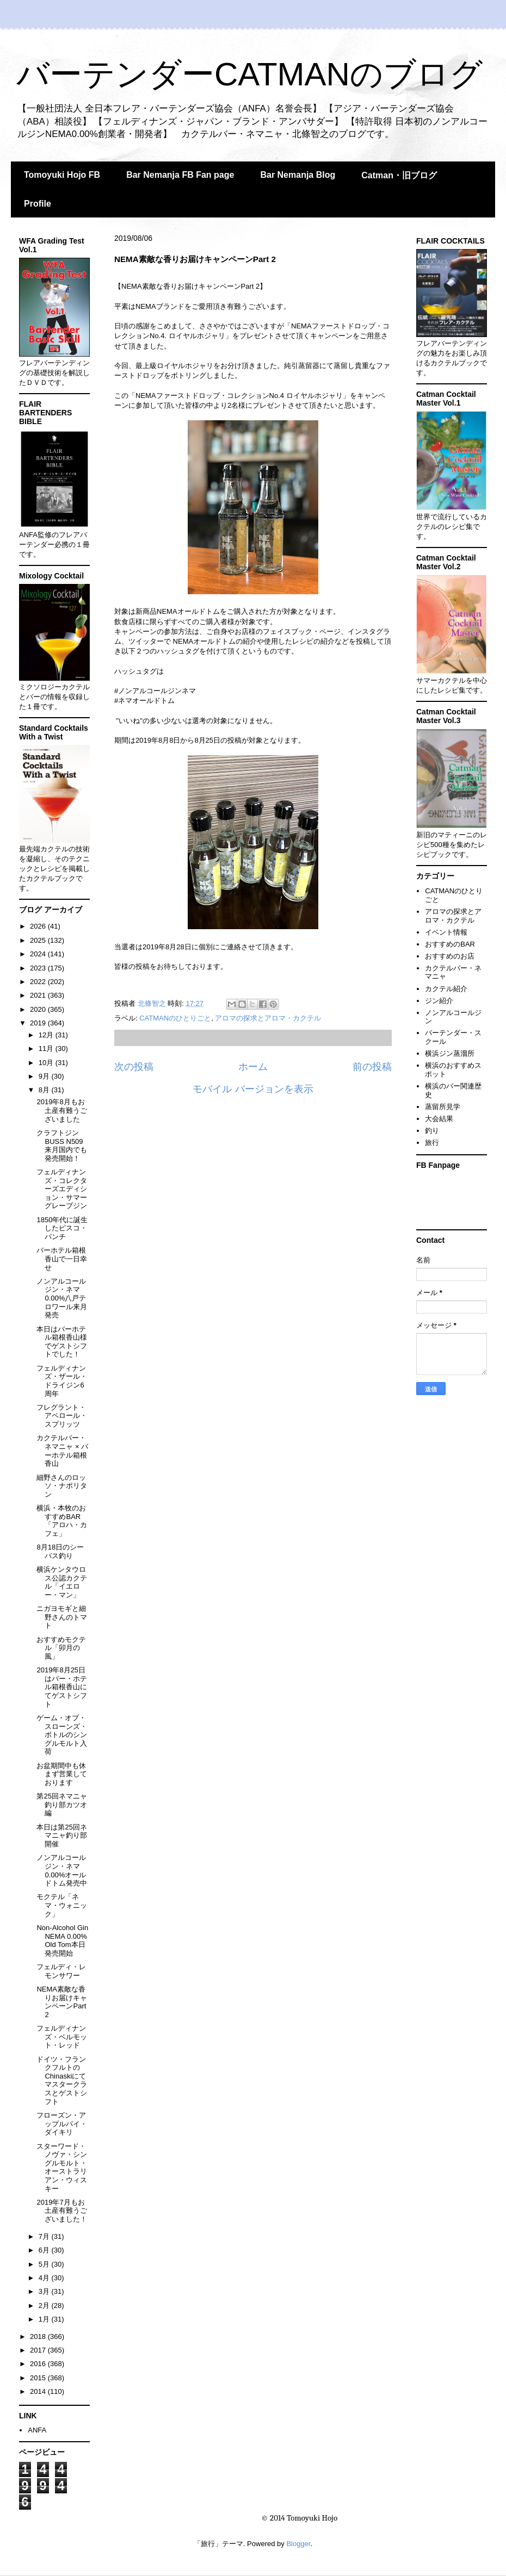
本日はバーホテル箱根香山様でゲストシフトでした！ (61, 1342)
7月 (45, 2236)
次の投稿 (133, 1066)
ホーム (253, 1066)
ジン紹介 (439, 1001)
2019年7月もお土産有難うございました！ (61, 2210)
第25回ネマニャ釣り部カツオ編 (61, 1804)
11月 (47, 1048)
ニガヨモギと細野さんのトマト (61, 1616)
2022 (39, 982)
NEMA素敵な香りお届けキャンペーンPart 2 (61, 2002)
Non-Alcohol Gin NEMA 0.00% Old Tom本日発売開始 (62, 1940)
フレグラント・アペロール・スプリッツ (61, 1415)
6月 (45, 2250)
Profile (37, 203)
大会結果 (439, 1119)
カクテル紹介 (446, 989)
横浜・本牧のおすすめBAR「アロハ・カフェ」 (61, 1521)
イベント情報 (446, 932)
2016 (39, 2364)
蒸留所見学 (442, 1107)
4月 (45, 2278)
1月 (45, 2319)
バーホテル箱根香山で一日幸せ (61, 1258)
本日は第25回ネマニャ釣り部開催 (61, 1835)
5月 (45, 2264)
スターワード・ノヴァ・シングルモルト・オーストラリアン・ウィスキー (61, 2167)
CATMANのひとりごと (175, 1018)
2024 (39, 954)
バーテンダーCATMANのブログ (249, 74)
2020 (39, 1009)
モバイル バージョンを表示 (253, 1089)
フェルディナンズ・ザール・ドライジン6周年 (61, 1381)
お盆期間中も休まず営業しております (61, 1774)
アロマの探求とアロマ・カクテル (268, 1018)
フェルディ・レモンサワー (61, 1971)
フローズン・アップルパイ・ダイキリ (61, 2123)
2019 (39, 1023)
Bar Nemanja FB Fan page (180, 174)
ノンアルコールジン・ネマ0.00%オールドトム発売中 (61, 1870)
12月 (47, 1035)
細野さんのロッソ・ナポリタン (61, 1485)
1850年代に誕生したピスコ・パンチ (62, 1228)
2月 (45, 2305)
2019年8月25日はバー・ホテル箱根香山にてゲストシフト (61, 1687)
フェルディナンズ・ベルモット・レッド (61, 2036)
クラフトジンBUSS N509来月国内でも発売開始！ (61, 1145)
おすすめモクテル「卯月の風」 (61, 1647)
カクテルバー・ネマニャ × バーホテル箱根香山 (62, 1450)
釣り (432, 1131)
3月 (45, 2291)
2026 (39, 926)
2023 (39, 968)
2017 (39, 2350)
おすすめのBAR (450, 944)
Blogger (298, 2544)
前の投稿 (372, 1066)
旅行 (432, 1142)
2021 (39, 995)
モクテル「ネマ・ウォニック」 (61, 1905)
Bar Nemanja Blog (297, 174)
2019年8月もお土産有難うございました (61, 1110)
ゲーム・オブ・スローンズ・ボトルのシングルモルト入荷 (61, 1735)
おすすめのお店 (449, 956)
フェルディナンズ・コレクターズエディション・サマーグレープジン (61, 1189)
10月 (47, 1063)
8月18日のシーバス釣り (60, 1551)
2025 (39, 940)
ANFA (37, 2430)
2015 (39, 2378)
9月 (45, 1076)
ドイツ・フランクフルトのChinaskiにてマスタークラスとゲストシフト (61, 2080)
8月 (45, 1090)
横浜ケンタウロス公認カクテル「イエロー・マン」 (61, 1582)
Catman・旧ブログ (399, 175)
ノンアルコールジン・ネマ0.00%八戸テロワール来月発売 (61, 1298)
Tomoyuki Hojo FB (62, 174)
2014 (39, 2391)
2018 (39, 2336)
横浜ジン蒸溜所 (449, 1053)
